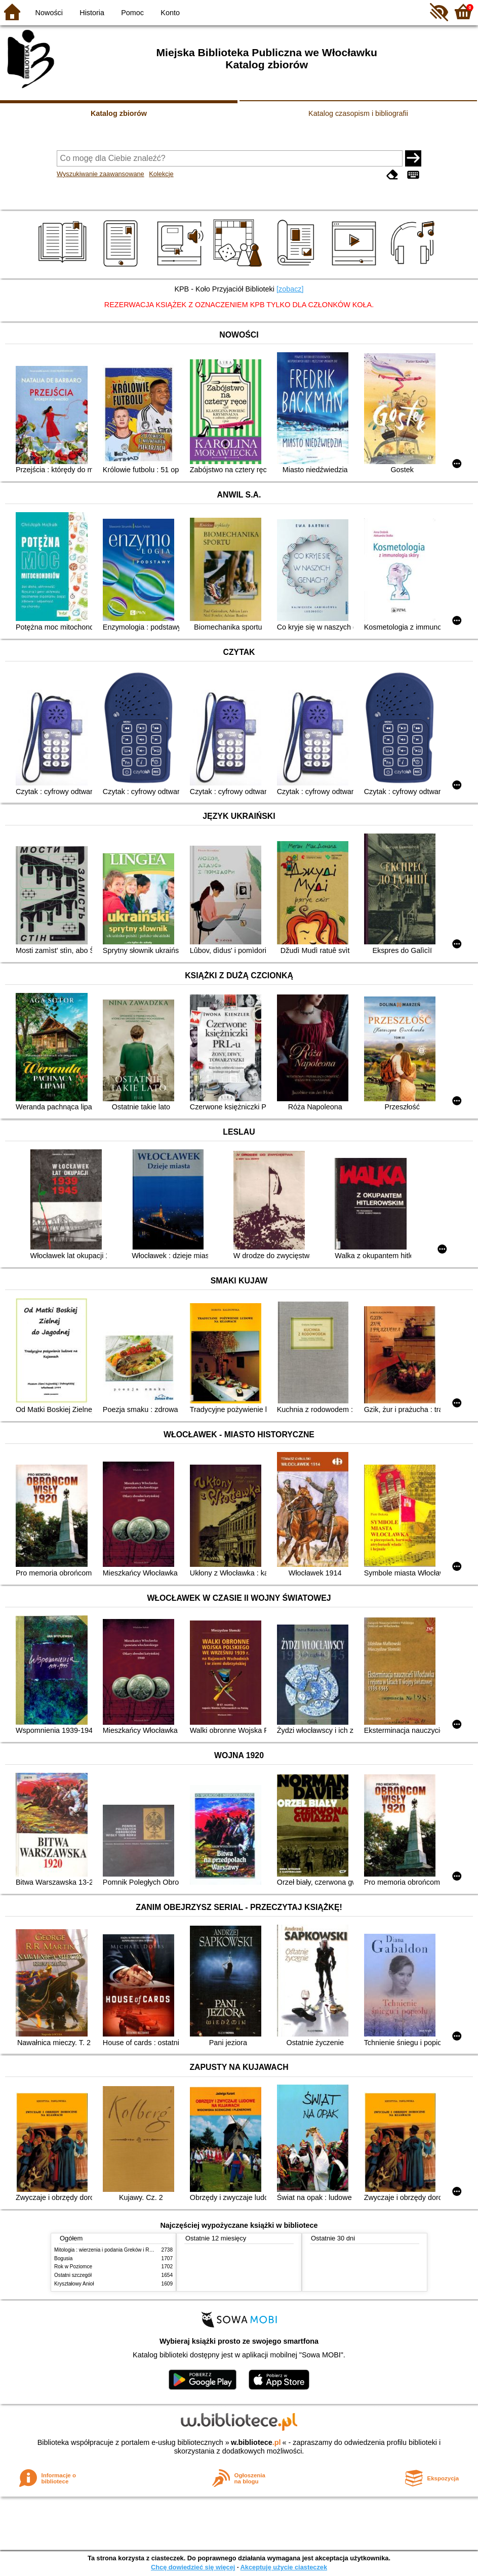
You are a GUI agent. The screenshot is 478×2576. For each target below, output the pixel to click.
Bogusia (63, 2258)
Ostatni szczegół (73, 2275)
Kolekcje (161, 174)
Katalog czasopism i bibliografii (358, 113)
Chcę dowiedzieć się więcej (193, 2567)
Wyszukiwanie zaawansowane (100, 174)
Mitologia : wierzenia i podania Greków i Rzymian (110, 2250)
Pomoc (132, 13)
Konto (170, 13)
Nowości (49, 13)
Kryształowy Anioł (74, 2284)
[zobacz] (290, 289)
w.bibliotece (256, 2442)
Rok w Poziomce (73, 2266)
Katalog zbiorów (119, 113)
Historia (91, 13)
